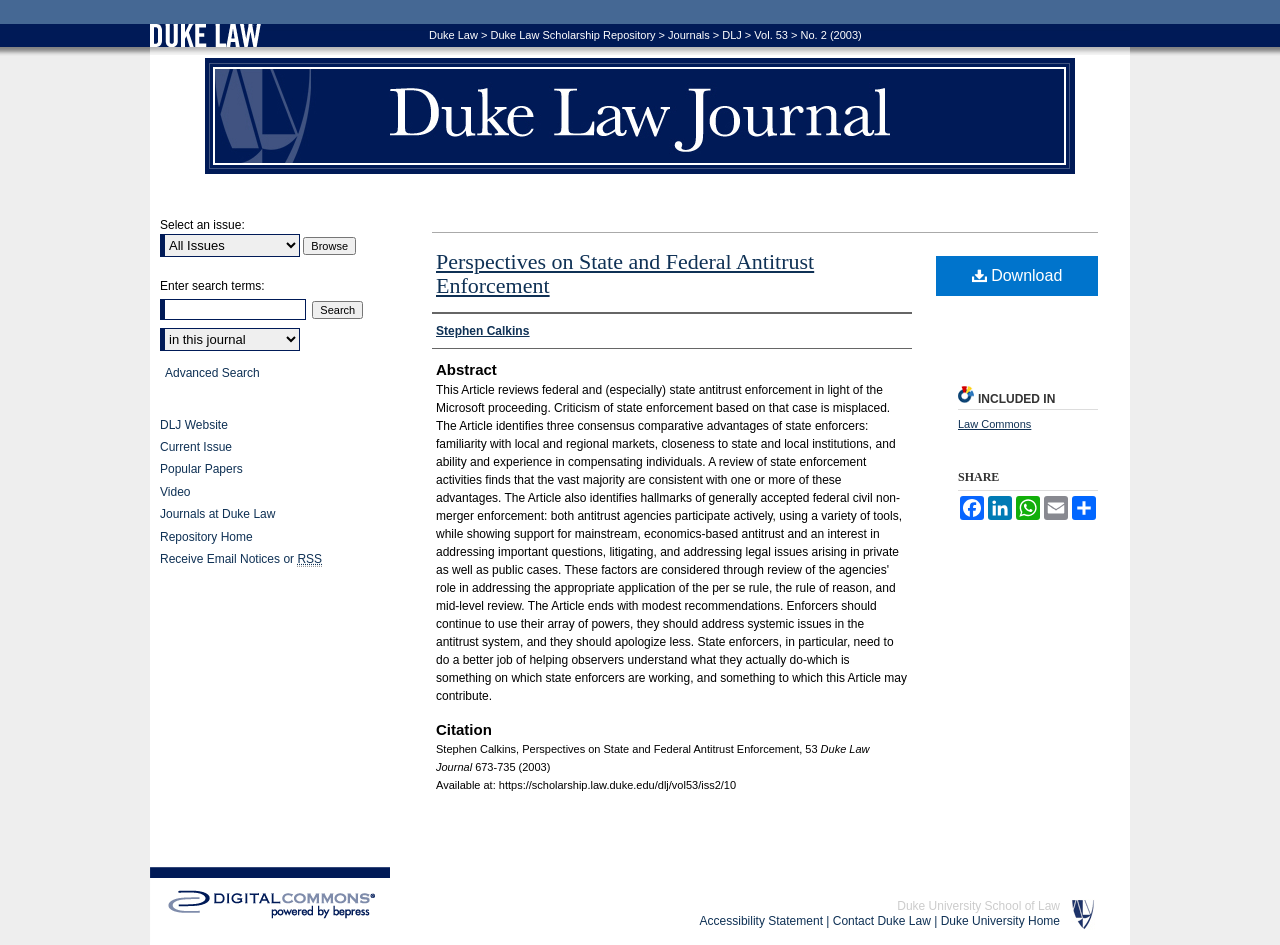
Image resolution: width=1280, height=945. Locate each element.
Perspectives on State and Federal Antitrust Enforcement (625, 273)
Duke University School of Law (978, 906)
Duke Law (453, 35)
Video (175, 492)
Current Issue (196, 447)
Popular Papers (201, 469)
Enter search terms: (212, 286)
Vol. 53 (771, 35)
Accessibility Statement (761, 921)
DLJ (732, 35)
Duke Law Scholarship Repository (572, 35)
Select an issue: (202, 225)
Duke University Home (1000, 921)
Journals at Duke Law (217, 514)
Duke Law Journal (640, 116)
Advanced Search (212, 373)
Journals (689, 35)
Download (1017, 275)
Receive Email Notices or (241, 559)
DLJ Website (194, 425)
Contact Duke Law (882, 921)
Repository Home (206, 537)
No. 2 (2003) (831, 35)
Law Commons (994, 424)
